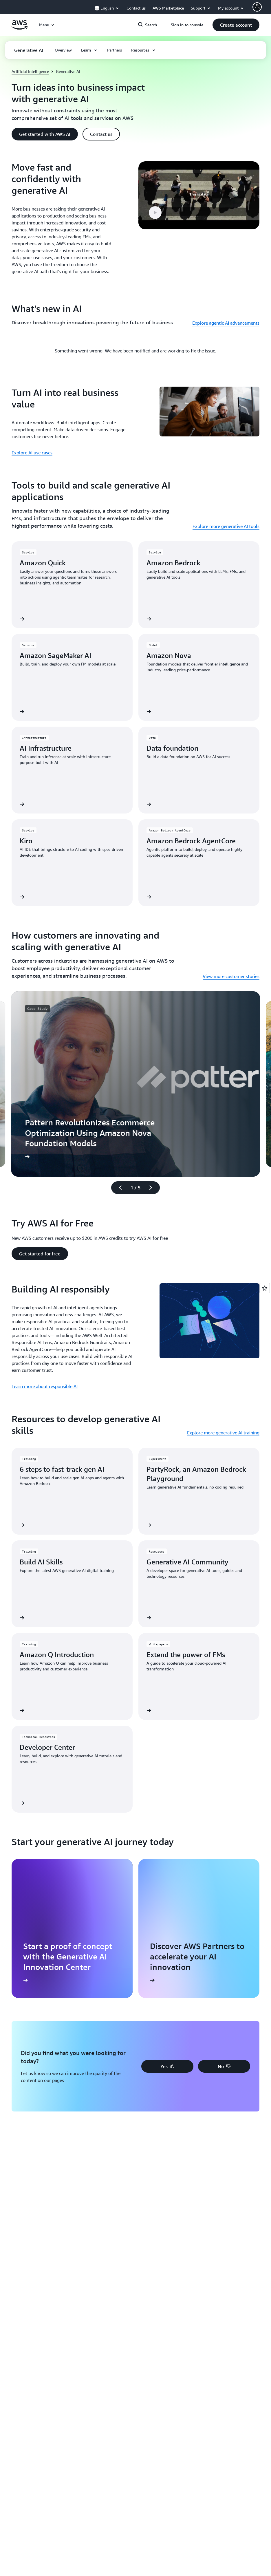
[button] (236, 25)
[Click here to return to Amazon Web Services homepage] (20, 28)
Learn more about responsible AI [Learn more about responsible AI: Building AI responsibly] (45, 1386)
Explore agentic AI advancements (225, 323)
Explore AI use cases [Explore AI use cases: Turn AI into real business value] (32, 453)
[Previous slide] (117, 1187)
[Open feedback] (264, 1288)
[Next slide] (153, 1187)
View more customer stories (231, 976)
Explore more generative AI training (223, 1433)
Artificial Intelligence (30, 71)
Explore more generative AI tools (226, 526)
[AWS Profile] (257, 7)
